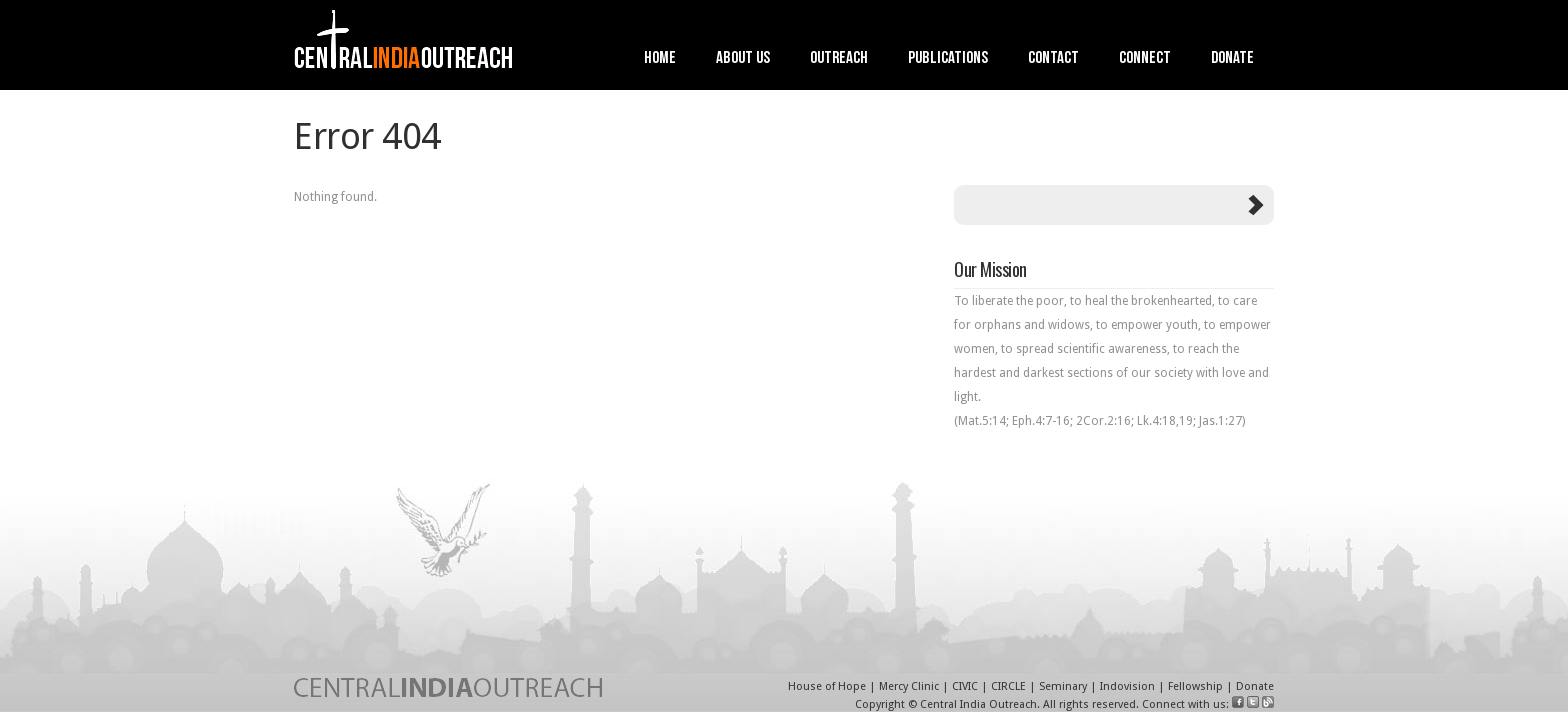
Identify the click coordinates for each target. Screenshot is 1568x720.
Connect (1145, 59)
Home (660, 59)
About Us (743, 59)
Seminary (1063, 686)
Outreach (839, 59)
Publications (948, 59)
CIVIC (965, 686)
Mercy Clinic (909, 686)
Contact (1053, 59)
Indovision (1127, 686)
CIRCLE (1008, 686)
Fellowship (1195, 686)
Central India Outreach (978, 704)
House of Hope (827, 686)
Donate (1232, 59)
